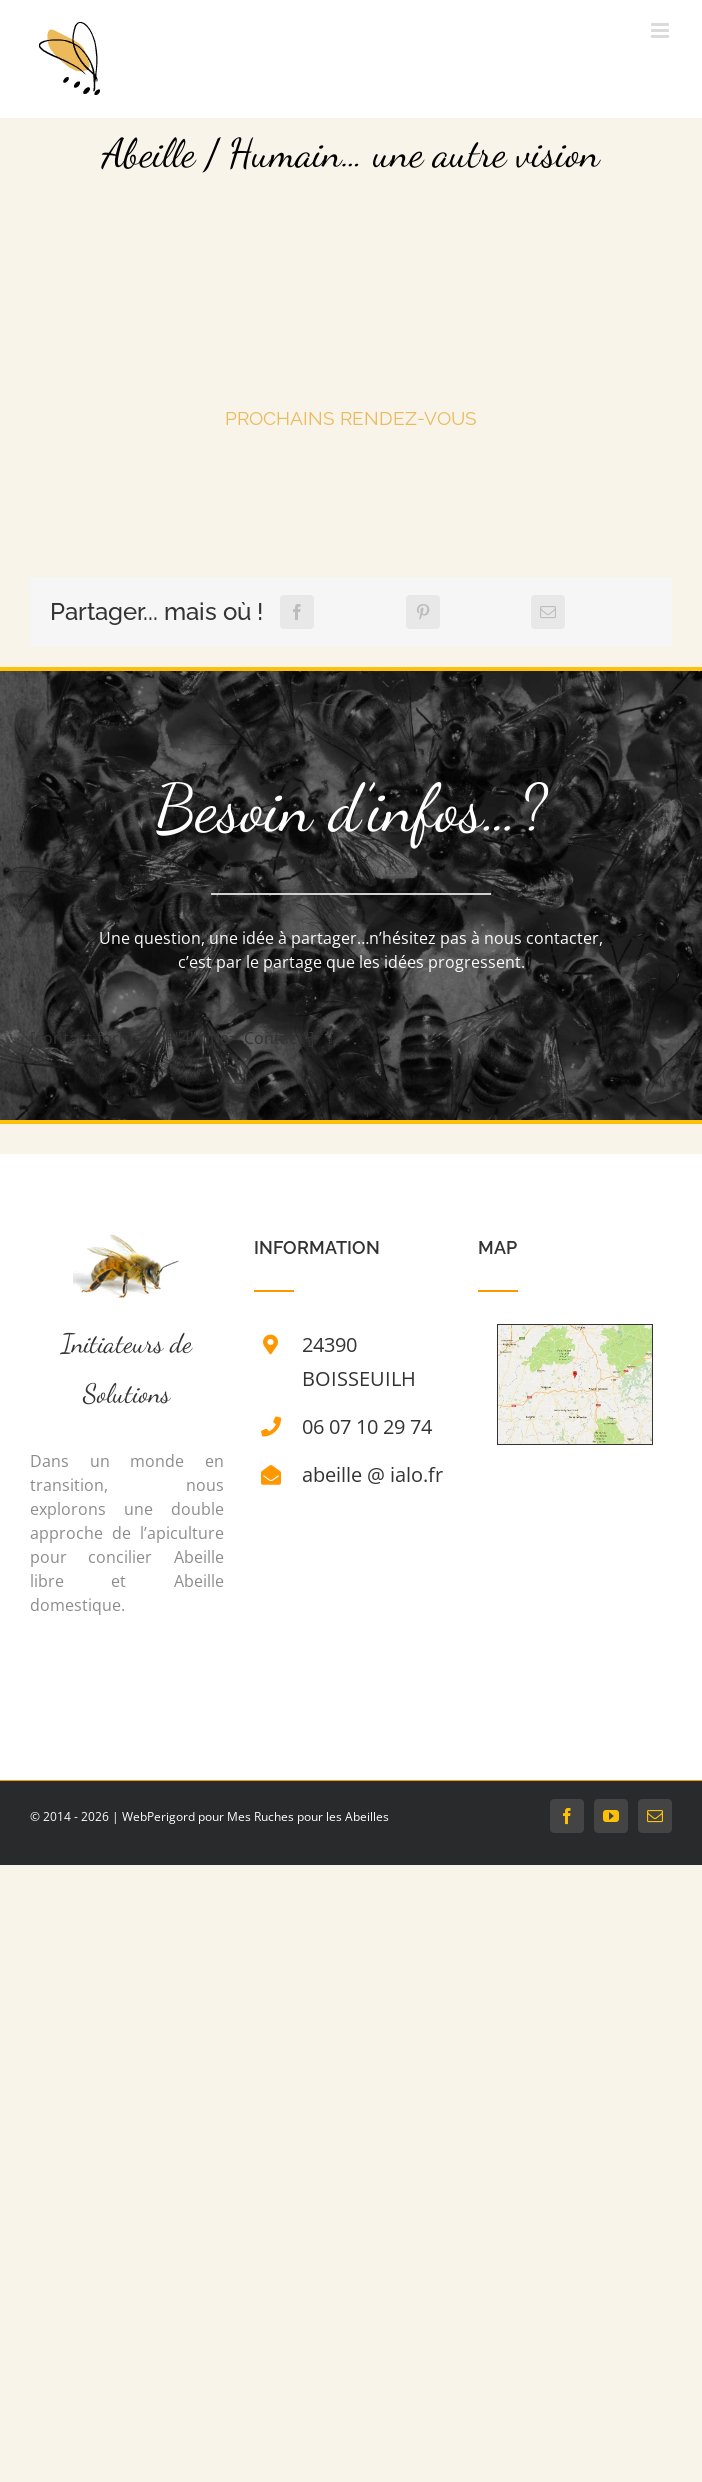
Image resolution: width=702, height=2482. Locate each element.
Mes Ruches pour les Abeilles (308, 1816)
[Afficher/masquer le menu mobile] (661, 30)
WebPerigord (158, 1816)
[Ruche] (126, 1246)
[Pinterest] (423, 612)
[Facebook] (297, 612)
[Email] (548, 612)
